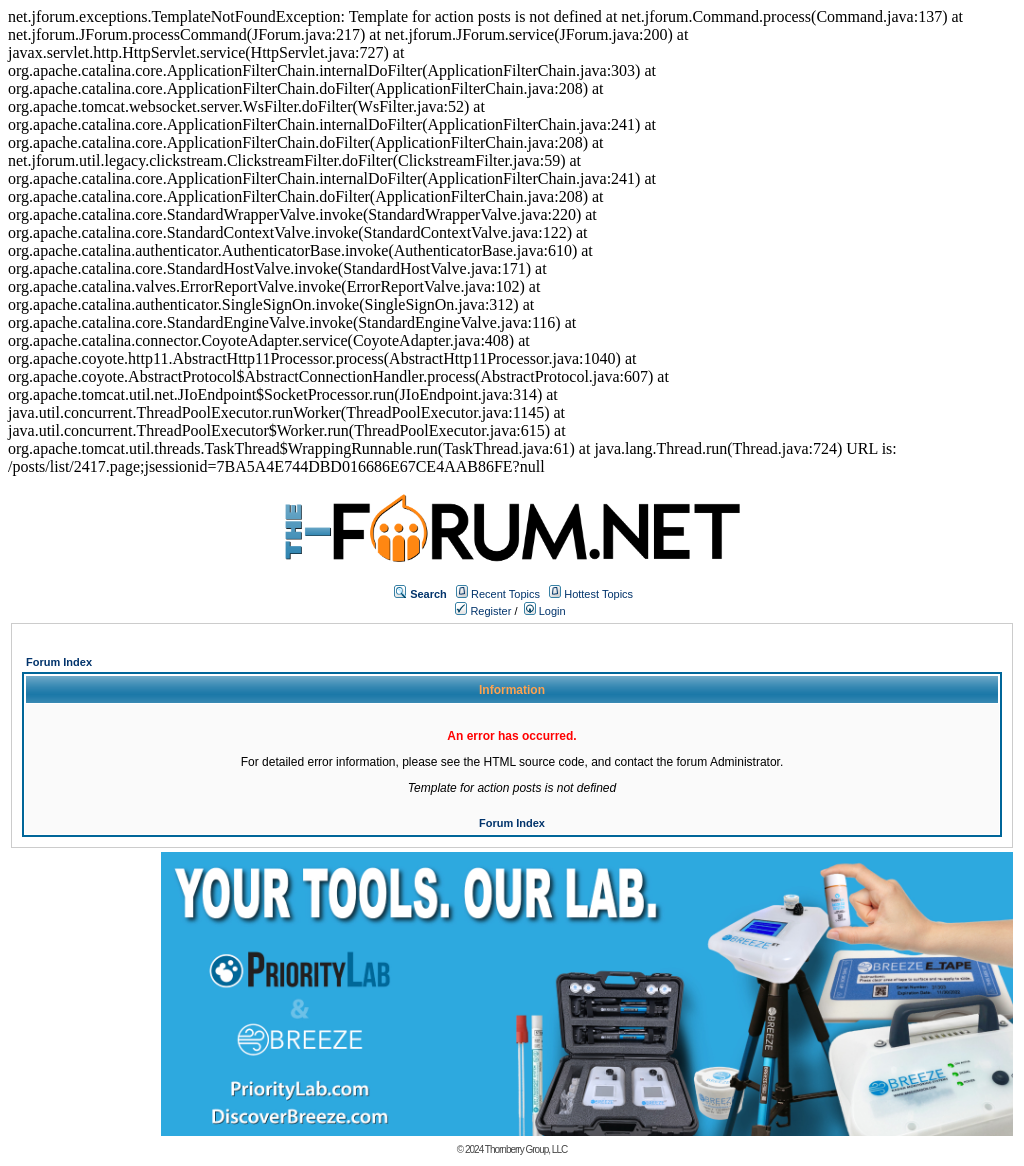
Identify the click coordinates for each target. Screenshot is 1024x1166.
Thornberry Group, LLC (526, 1149)
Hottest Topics (598, 594)
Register (483, 611)
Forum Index (59, 662)
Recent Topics (505, 594)
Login (545, 611)
